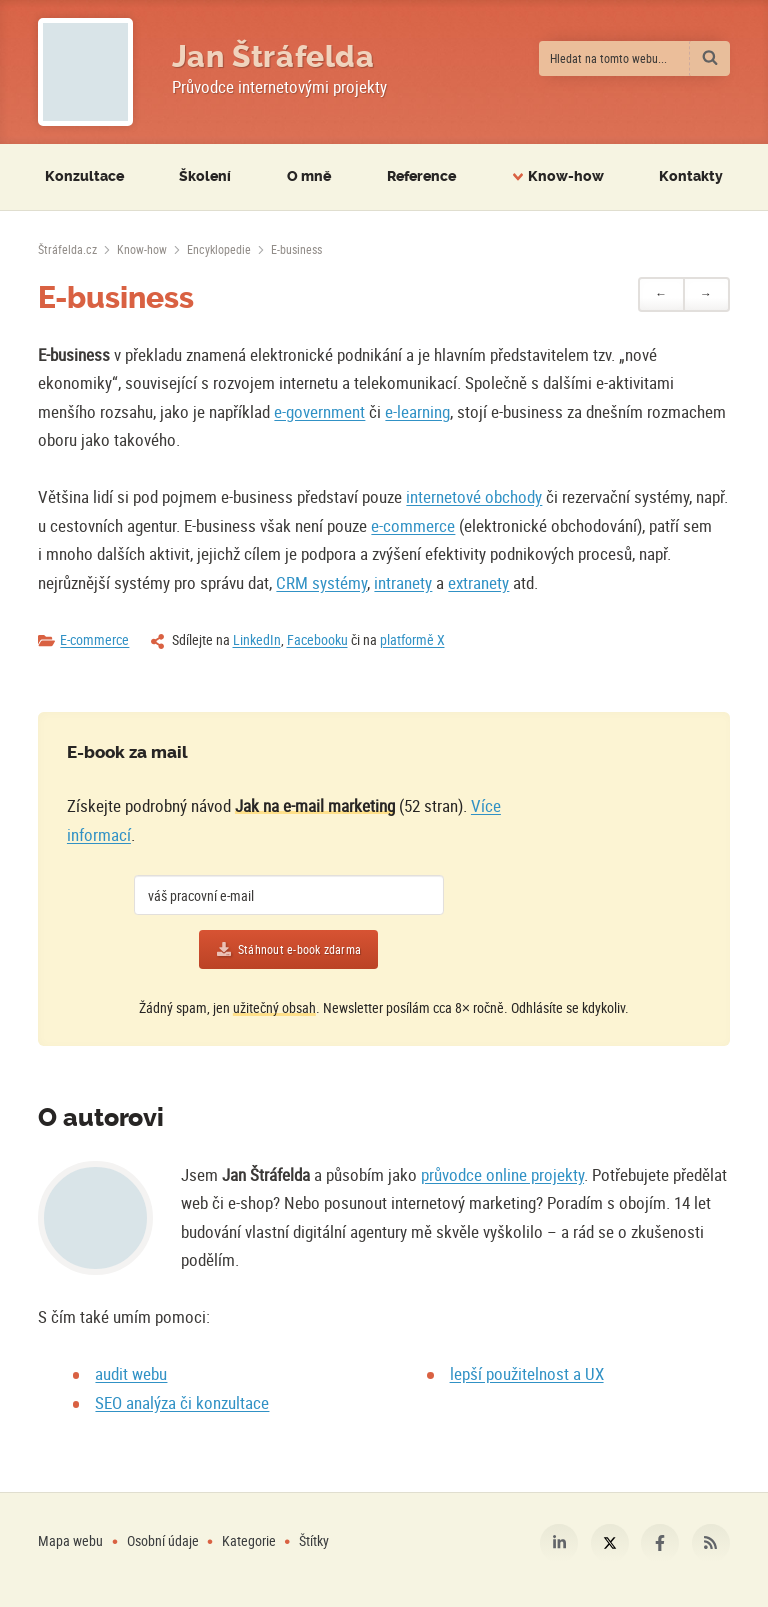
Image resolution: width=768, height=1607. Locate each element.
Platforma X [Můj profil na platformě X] (610, 1543)
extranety (478, 582)
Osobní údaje (163, 1540)
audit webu (131, 1373)
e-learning (417, 411)
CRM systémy (321, 582)
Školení (205, 176)
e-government (319, 411)
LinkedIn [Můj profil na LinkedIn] (559, 1543)
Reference (421, 176)
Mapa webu (70, 1540)
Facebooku (317, 639)
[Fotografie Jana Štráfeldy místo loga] (85, 72)
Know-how (142, 249)
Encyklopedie (219, 249)
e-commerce (413, 525)
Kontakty (691, 176)
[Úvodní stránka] (67, 249)
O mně (309, 176)
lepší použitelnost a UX (527, 1373)
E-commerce (94, 639)
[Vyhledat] (710, 58)
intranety (403, 582)
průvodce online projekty (502, 1174)
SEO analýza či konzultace (182, 1402)
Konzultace (84, 176)
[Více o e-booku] (601, 861)
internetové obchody (474, 496)
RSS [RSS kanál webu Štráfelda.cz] (711, 1543)
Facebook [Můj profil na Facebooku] (660, 1543)
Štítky (314, 1540)
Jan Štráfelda (273, 57)
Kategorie (250, 1540)
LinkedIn (257, 639)
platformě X (412, 639)
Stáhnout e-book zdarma (299, 949)
